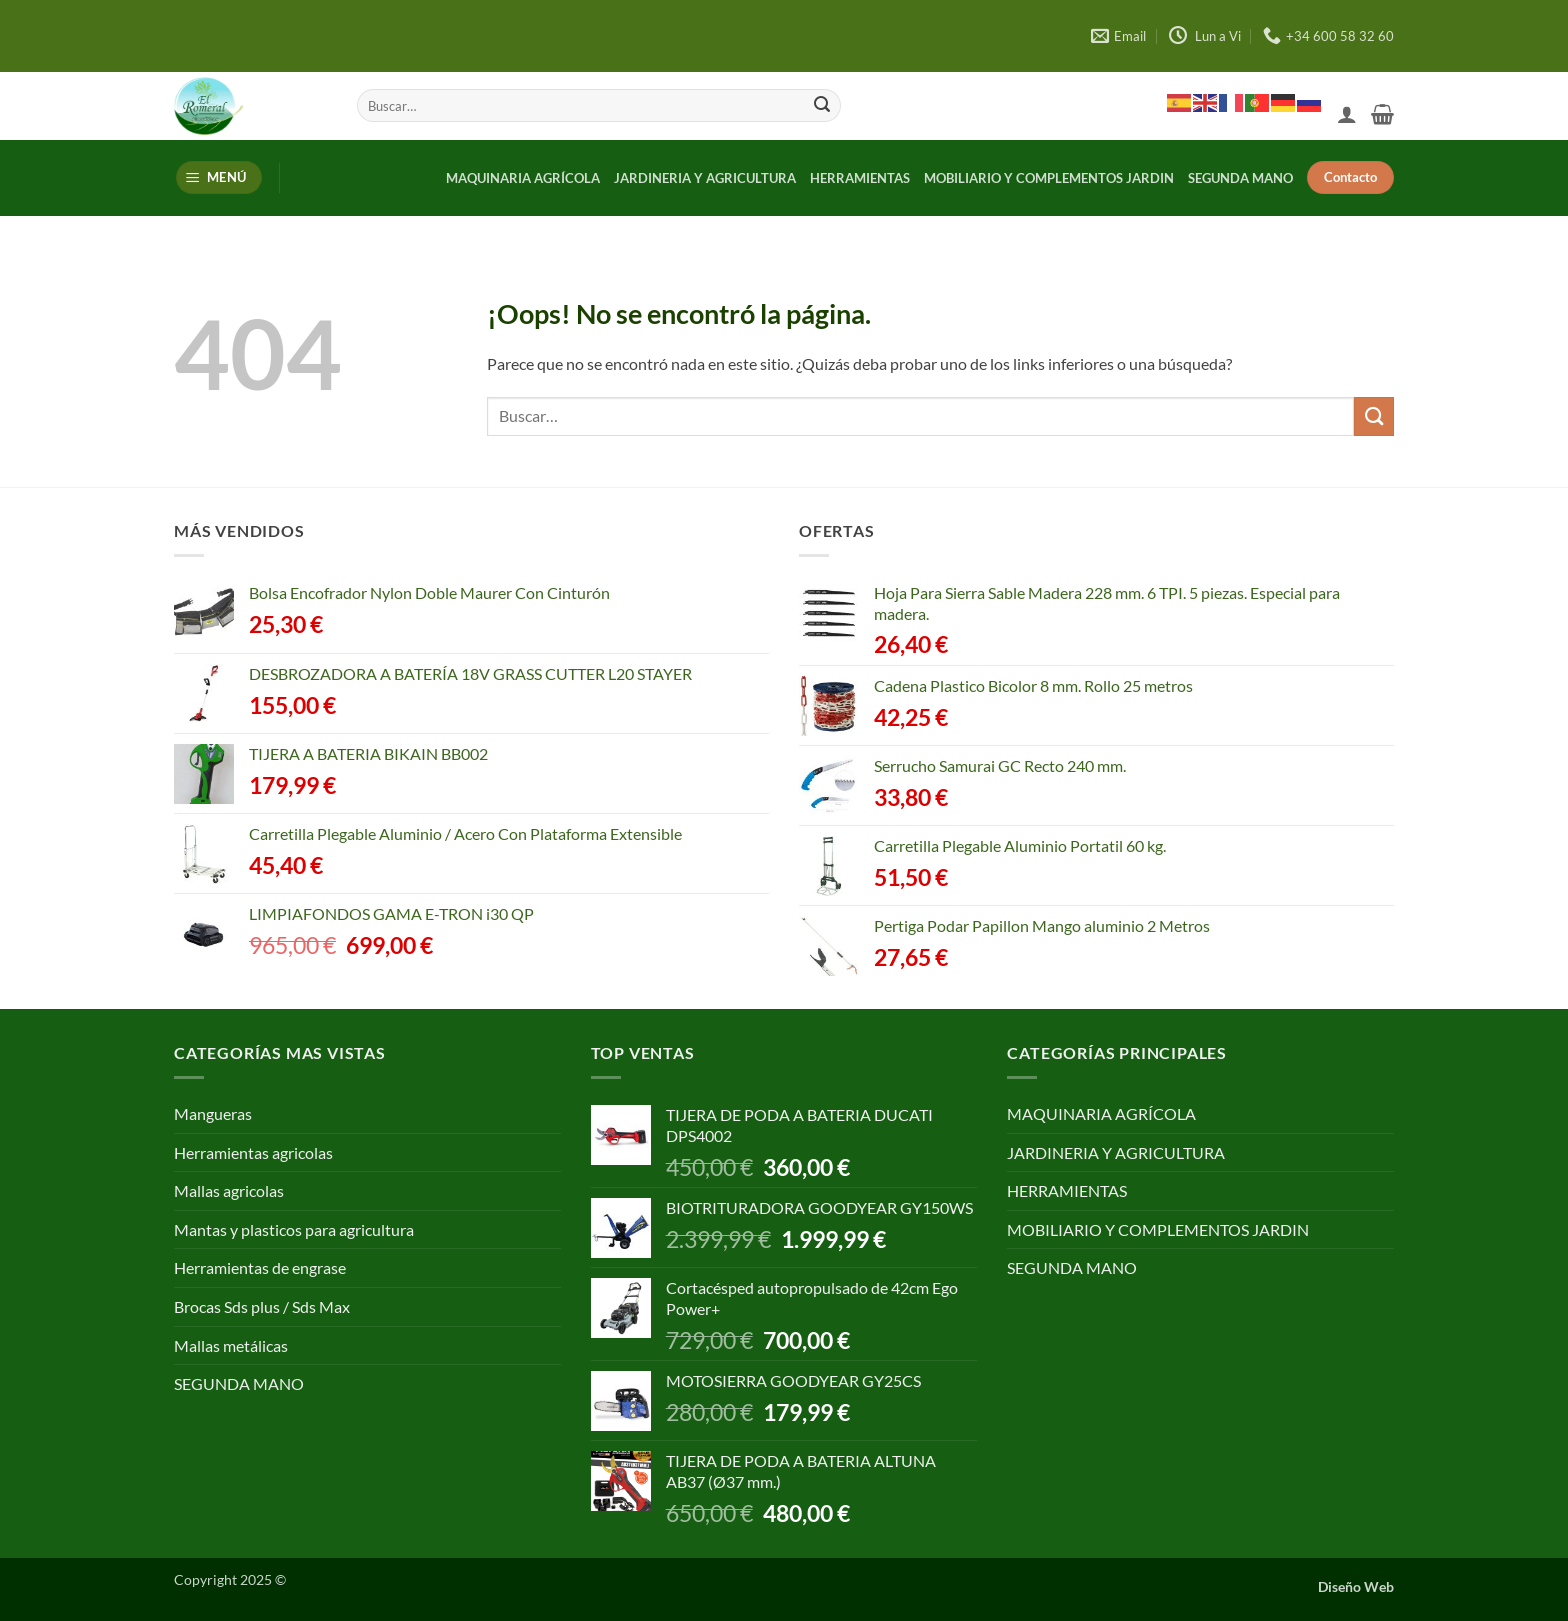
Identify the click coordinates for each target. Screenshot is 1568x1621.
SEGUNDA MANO (1240, 178)
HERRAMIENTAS (860, 178)
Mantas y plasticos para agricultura (294, 1229)
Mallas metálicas (231, 1345)
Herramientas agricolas (253, 1152)
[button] (1347, 114)
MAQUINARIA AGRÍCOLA (523, 178)
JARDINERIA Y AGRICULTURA (705, 178)
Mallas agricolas (229, 1190)
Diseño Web (1356, 1586)
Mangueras (213, 1113)
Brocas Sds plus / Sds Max (262, 1306)
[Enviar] (822, 106)
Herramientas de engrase (260, 1267)
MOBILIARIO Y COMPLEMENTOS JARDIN (1049, 178)
